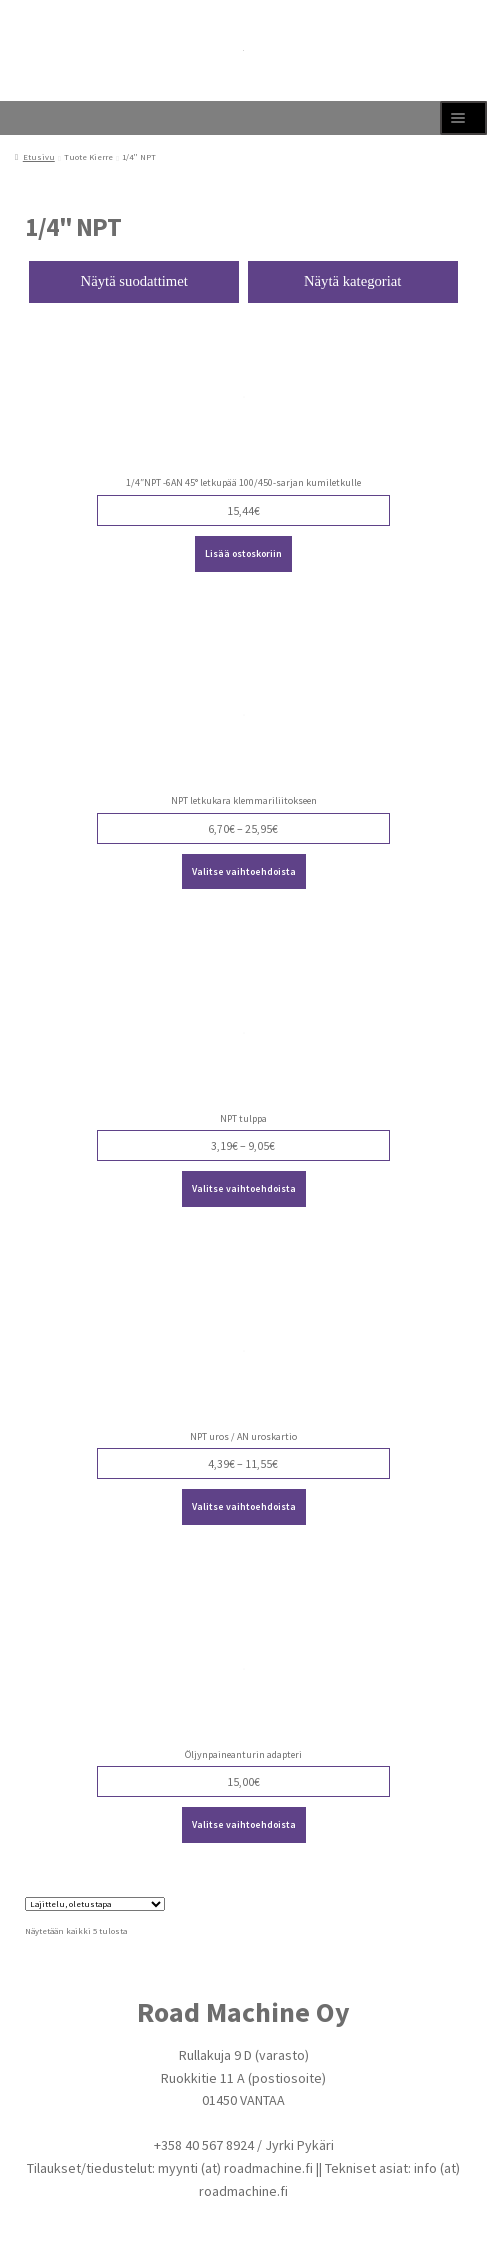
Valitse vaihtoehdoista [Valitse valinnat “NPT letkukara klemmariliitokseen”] (244, 871)
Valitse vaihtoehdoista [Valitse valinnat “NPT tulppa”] (244, 1188)
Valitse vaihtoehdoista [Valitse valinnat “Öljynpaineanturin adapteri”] (244, 1824)
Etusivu (39, 157)
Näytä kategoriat (352, 281)
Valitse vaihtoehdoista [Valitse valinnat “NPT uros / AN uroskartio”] (244, 1506)
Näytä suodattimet (134, 281)
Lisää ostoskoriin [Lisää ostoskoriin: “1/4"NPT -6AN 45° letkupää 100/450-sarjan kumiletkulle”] (243, 553)
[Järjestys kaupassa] (95, 1904)
